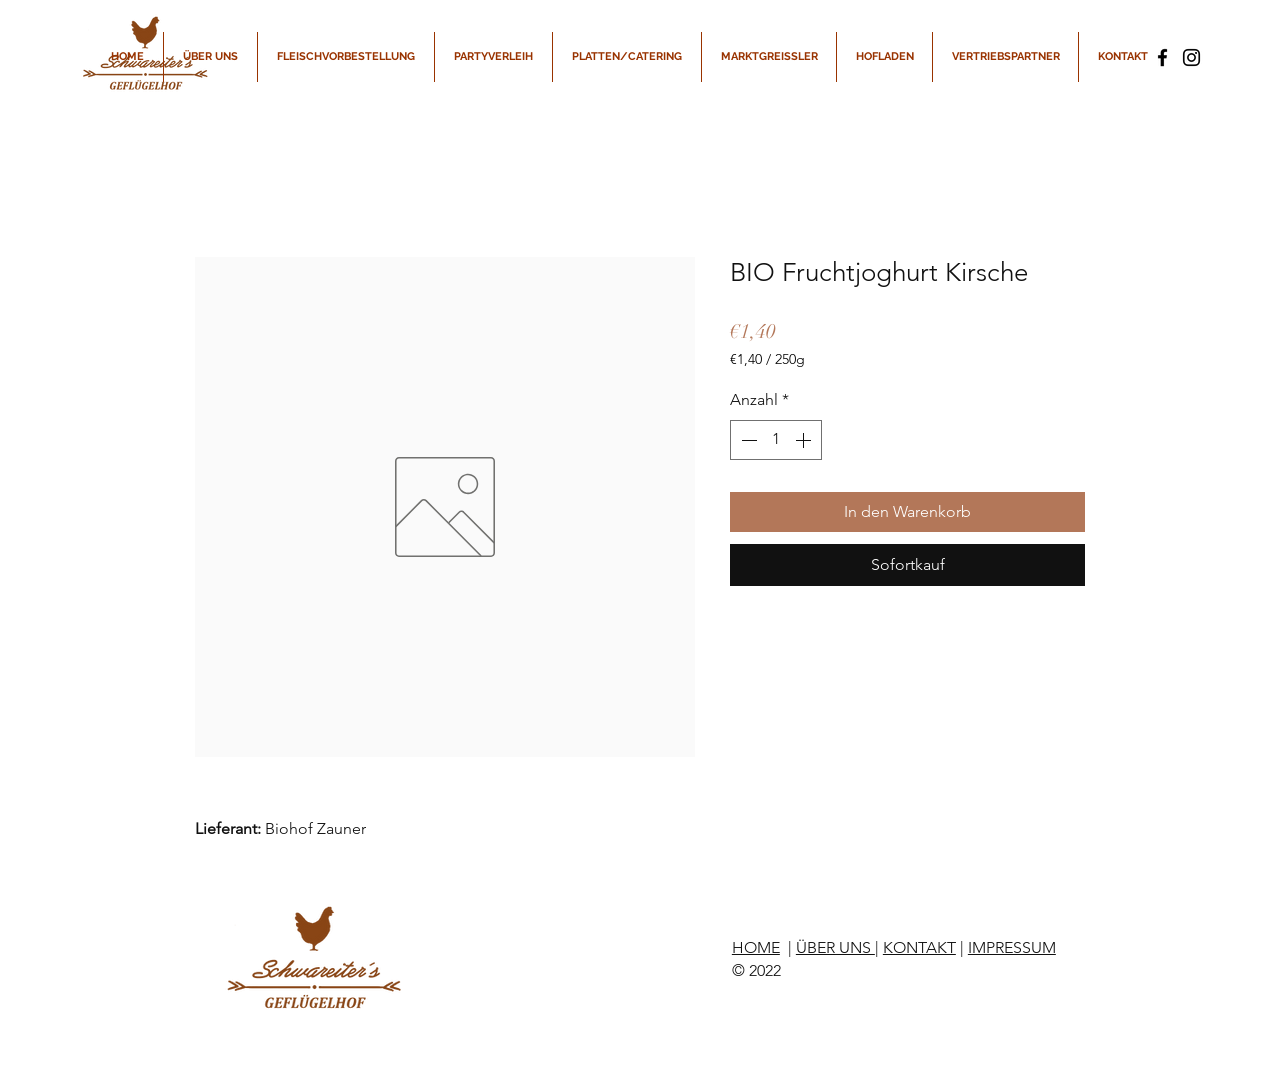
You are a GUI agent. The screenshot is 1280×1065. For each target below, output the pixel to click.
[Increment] (805, 440)
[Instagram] (1191, 57)
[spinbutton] (776, 440)
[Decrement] (747, 440)
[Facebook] (1162, 57)
